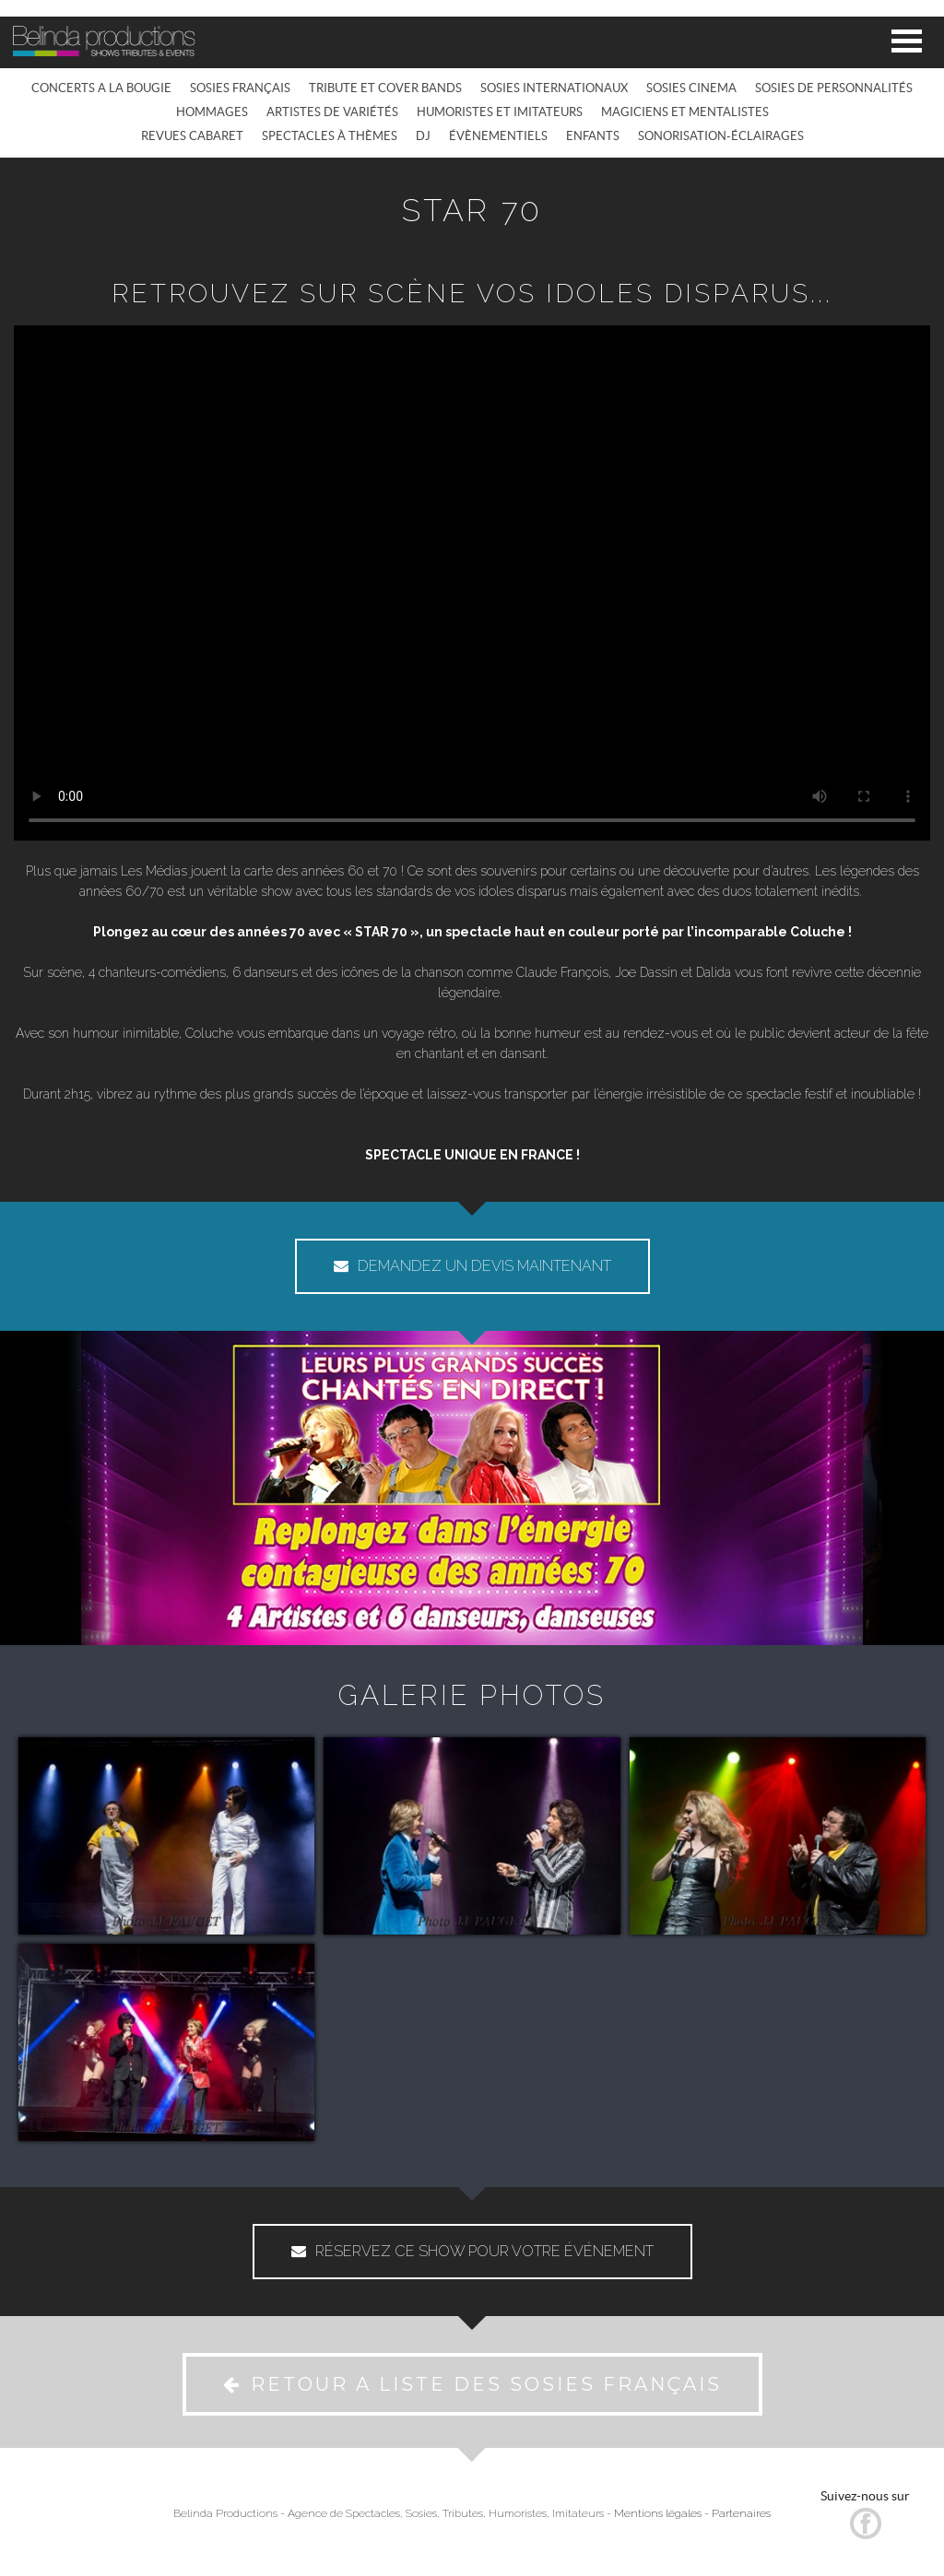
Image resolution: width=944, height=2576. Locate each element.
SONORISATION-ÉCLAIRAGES (721, 136)
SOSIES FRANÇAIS (240, 88)
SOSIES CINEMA (691, 88)
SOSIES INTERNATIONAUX (554, 88)
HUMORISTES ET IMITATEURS (500, 112)
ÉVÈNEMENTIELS (498, 136)
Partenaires (741, 2513)
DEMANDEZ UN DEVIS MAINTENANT (472, 1266)
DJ (423, 136)
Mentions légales (658, 2513)
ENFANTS (593, 136)
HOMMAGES (212, 112)
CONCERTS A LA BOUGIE (101, 88)
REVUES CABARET (192, 136)
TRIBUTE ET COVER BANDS (385, 88)
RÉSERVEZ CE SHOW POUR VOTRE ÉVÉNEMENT (472, 2251)
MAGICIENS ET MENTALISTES (685, 112)
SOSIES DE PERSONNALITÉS (834, 88)
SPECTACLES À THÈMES (329, 136)
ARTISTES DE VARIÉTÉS (332, 112)
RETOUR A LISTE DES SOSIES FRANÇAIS (472, 2384)
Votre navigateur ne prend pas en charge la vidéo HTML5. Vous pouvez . (472, 583)
